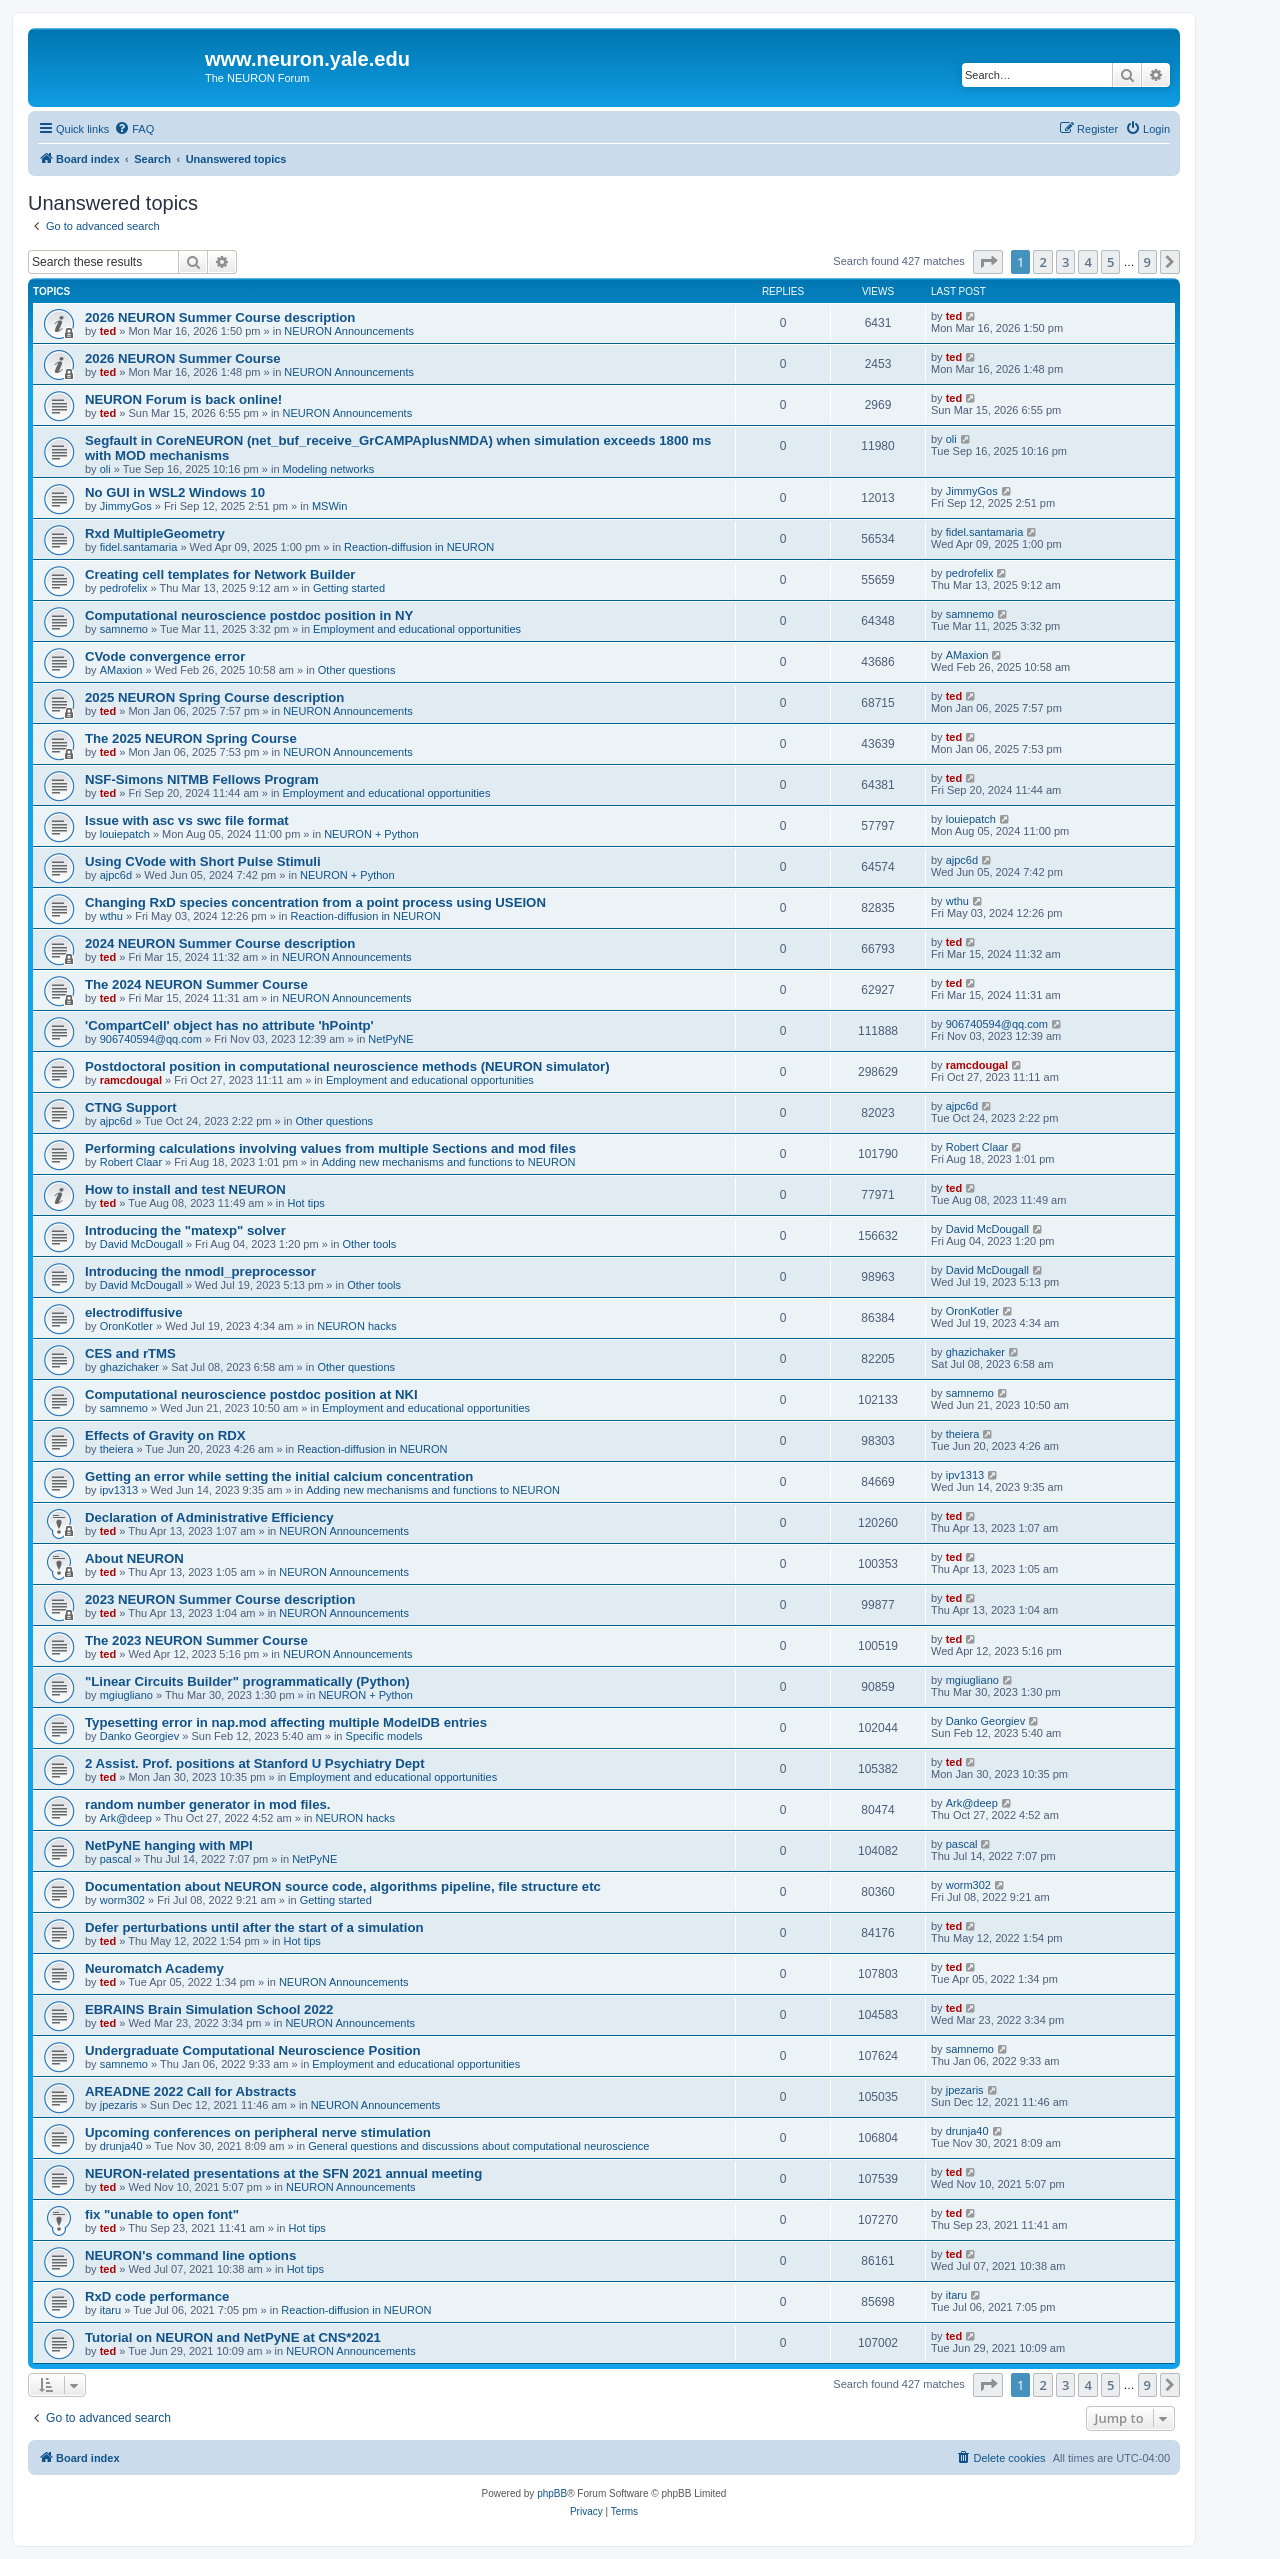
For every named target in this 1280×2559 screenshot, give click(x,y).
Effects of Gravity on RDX (165, 1435)
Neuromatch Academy (154, 1968)
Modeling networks (329, 469)
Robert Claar (131, 1162)
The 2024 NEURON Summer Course (196, 984)
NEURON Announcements (349, 331)
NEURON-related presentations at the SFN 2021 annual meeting (283, 2173)
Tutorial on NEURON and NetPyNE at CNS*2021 (233, 2337)
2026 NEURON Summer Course (183, 358)
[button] (988, 262)
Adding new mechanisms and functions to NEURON (449, 1162)
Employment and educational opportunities (417, 629)
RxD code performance (157, 2296)
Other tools (369, 1244)
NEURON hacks (356, 1326)
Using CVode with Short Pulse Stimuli (203, 861)
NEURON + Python (371, 834)
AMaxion (121, 670)
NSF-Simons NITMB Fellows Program (202, 779)
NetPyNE (390, 1039)
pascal (116, 1859)
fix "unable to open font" (162, 2214)
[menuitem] (134, 129)
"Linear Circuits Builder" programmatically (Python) (247, 1681)
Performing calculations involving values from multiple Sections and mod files (330, 1148)
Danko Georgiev (140, 1736)
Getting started (349, 588)
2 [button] (1042, 262)
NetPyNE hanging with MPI (169, 1845)
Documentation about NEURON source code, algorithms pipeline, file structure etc (343, 1886)
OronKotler (126, 1326)
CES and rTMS (130, 1353)
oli (105, 469)
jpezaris (119, 2105)
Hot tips (305, 1203)
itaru (110, 2310)
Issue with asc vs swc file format (187, 820)
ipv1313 (119, 1490)
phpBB (552, 2493)
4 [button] (1087, 262)
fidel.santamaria (139, 547)
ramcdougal (131, 1080)
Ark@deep (126, 1818)
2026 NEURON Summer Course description (220, 317)
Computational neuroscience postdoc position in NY (249, 615)
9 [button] (1147, 262)
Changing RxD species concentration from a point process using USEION (315, 902)
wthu (111, 916)
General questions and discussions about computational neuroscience (478, 2146)
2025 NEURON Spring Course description (214, 697)
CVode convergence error (165, 656)
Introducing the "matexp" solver (185, 1230)
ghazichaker (129, 1367)
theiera (117, 1449)
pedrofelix (124, 588)
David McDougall (141, 1244)
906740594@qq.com (151, 1039)
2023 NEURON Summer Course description (220, 1599)
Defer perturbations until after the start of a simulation (254, 1927)
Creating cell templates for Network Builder (220, 574)
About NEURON (134, 1558)
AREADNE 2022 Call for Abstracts (190, 2091)
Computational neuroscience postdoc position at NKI (251, 1394)
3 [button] (1065, 262)
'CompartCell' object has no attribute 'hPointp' (229, 1025)
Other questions (357, 670)
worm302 (122, 1900)
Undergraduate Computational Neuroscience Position (253, 2050)
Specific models (384, 1736)
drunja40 (121, 2146)
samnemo (124, 629)
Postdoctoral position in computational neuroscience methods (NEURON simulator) (347, 1066)
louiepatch (125, 834)
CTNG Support (131, 1107)
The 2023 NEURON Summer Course (196, 1640)
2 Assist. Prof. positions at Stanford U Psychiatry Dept (255, 1763)
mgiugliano (126, 1695)
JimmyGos (126, 506)
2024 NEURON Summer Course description (220, 943)
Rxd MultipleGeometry (155, 533)
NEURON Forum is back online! (183, 399)
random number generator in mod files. (207, 1804)
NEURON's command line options (190, 2255)
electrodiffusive (133, 1312)
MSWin (329, 506)
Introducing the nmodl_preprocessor (200, 1271)
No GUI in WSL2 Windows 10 (175, 492)
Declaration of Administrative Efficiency (209, 1517)
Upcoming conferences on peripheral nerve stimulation (258, 2132)
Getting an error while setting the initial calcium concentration (279, 1476)
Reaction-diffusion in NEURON (419, 547)
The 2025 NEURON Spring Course (191, 738)
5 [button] (1110, 262)
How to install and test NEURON (185, 1189)
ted (108, 331)
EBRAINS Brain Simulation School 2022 (209, 2009)
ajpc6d (116, 875)
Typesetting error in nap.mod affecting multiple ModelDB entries (286, 1722)
